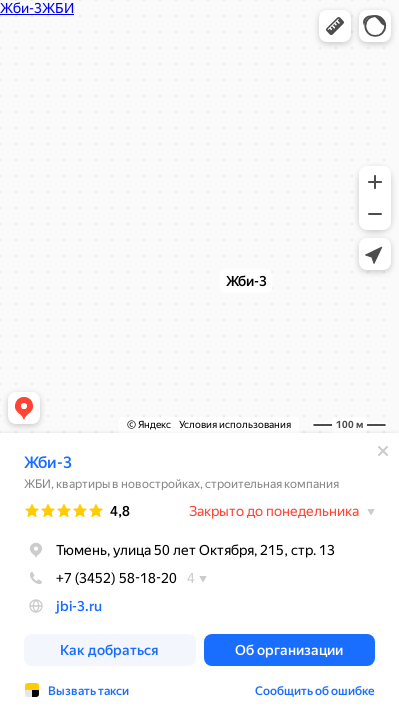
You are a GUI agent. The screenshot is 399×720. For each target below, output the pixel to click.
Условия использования (235, 424)
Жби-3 (48, 462)
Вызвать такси (88, 691)
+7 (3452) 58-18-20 (100, 578)
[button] (335, 26)
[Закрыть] (383, 451)
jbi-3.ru (79, 606)
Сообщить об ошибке (315, 691)
